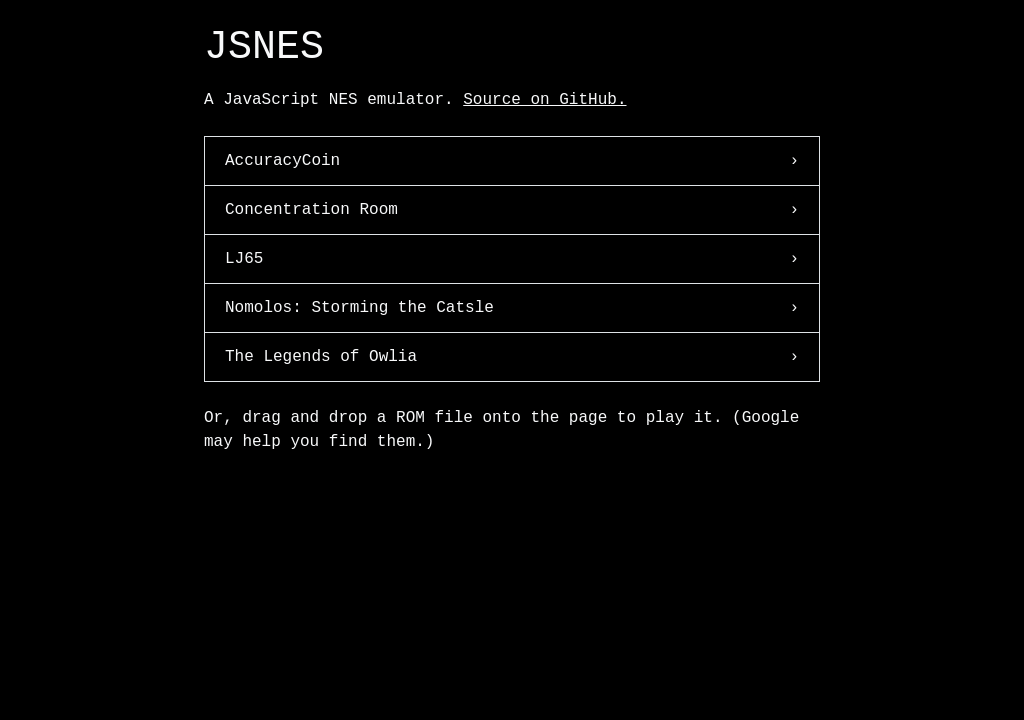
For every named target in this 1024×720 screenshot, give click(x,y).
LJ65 (512, 259)
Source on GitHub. (544, 100)
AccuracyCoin (512, 161)
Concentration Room (512, 210)
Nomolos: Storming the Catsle (512, 308)
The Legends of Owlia (512, 357)
